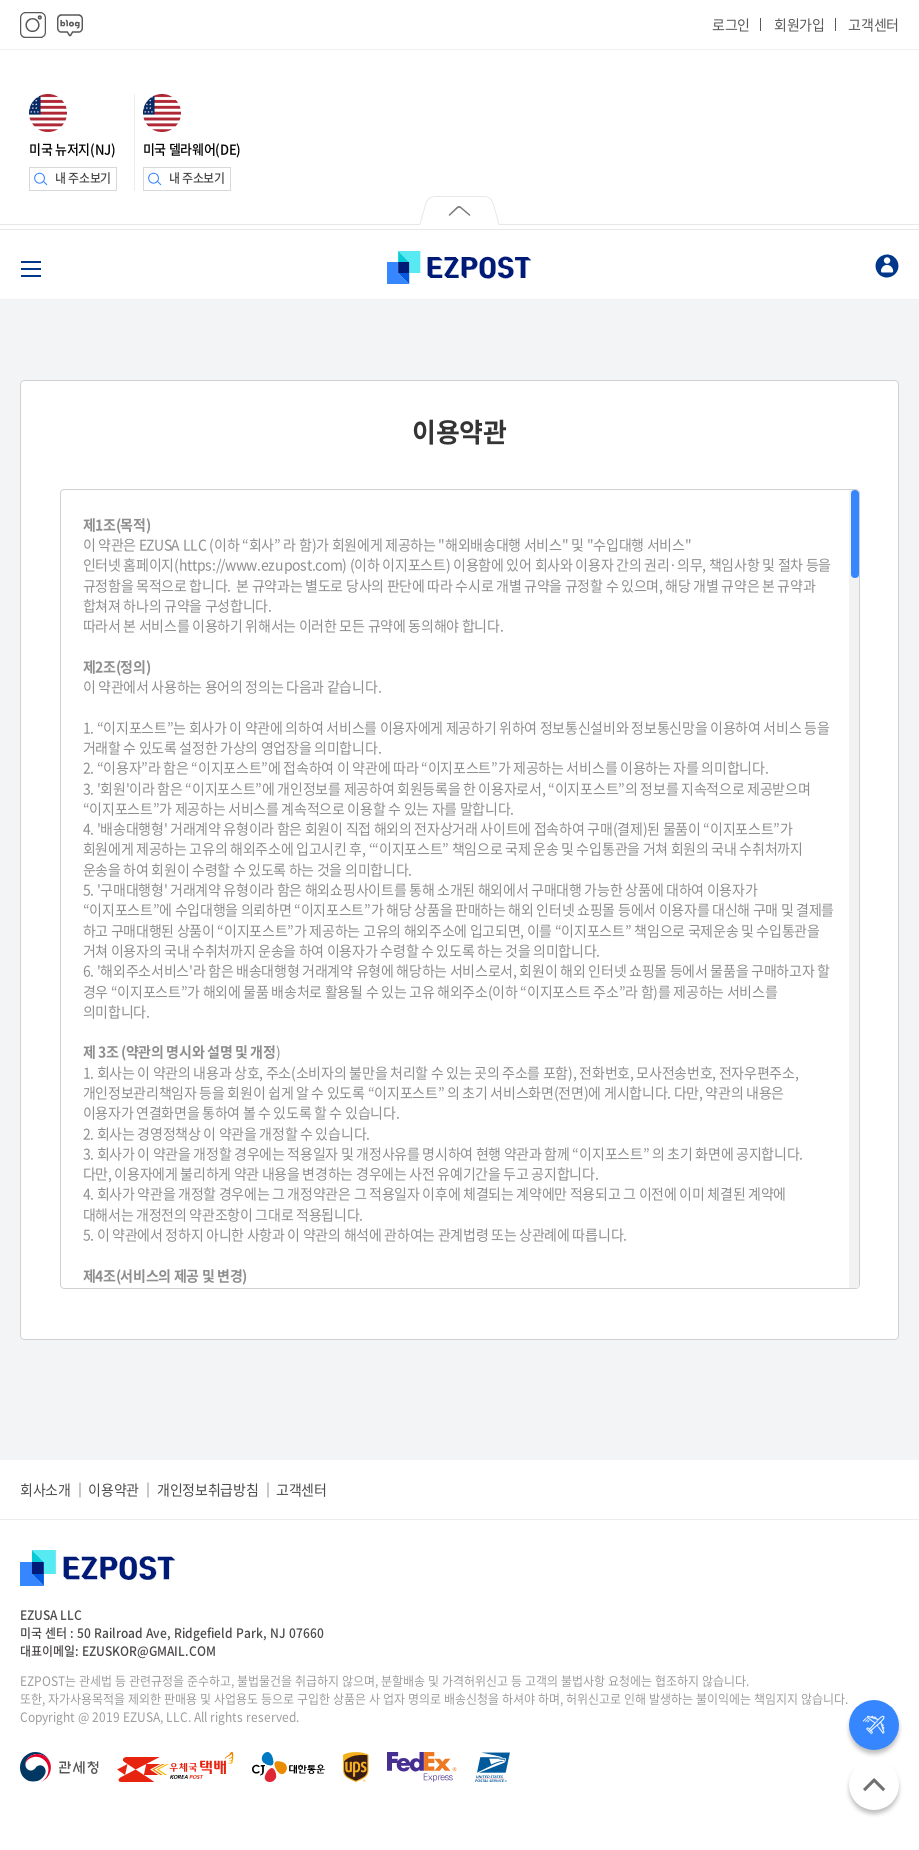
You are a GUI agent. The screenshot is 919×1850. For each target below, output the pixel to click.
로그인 (731, 24)
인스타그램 (33, 25)
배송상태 (874, 1725)
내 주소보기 (83, 178)
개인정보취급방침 (207, 1489)
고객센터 (873, 24)
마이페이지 (887, 266)
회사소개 (45, 1489)
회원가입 (799, 24)
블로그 (70, 25)
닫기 (459, 213)
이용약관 (113, 1489)
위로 (874, 1785)
